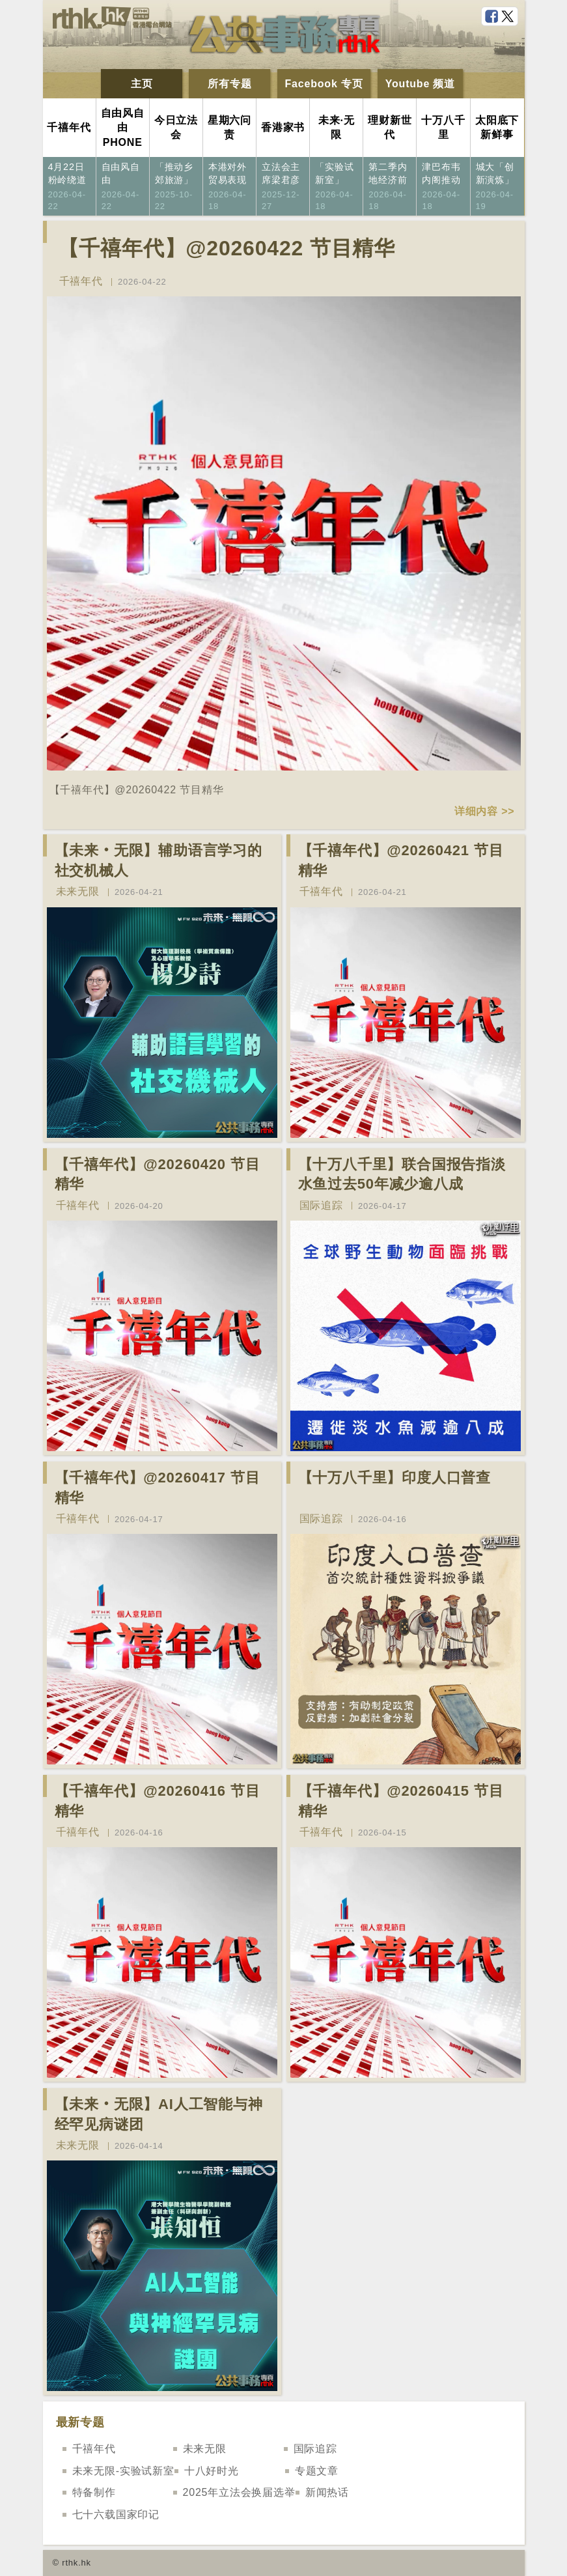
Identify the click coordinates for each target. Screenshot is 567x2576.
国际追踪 (321, 1205)
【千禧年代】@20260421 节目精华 (401, 860)
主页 (142, 83)
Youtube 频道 (420, 83)
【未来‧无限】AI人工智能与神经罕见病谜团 (159, 2114)
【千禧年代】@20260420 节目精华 (157, 1174)
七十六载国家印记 (115, 2514)
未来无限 (78, 891)
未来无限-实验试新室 (123, 2470)
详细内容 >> (484, 811)
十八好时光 (211, 2470)
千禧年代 (81, 281)
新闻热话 (327, 2492)
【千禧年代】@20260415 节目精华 (401, 1801)
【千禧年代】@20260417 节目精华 (157, 1487)
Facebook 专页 (324, 83)
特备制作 (94, 2492)
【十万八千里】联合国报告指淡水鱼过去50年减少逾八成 (402, 1174)
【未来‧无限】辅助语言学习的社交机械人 (158, 860)
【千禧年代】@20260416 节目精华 (157, 1801)
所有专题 (229, 83)
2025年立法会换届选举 (239, 2492)
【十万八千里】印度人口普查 (394, 1477)
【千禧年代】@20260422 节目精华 (226, 248)
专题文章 (317, 2470)
